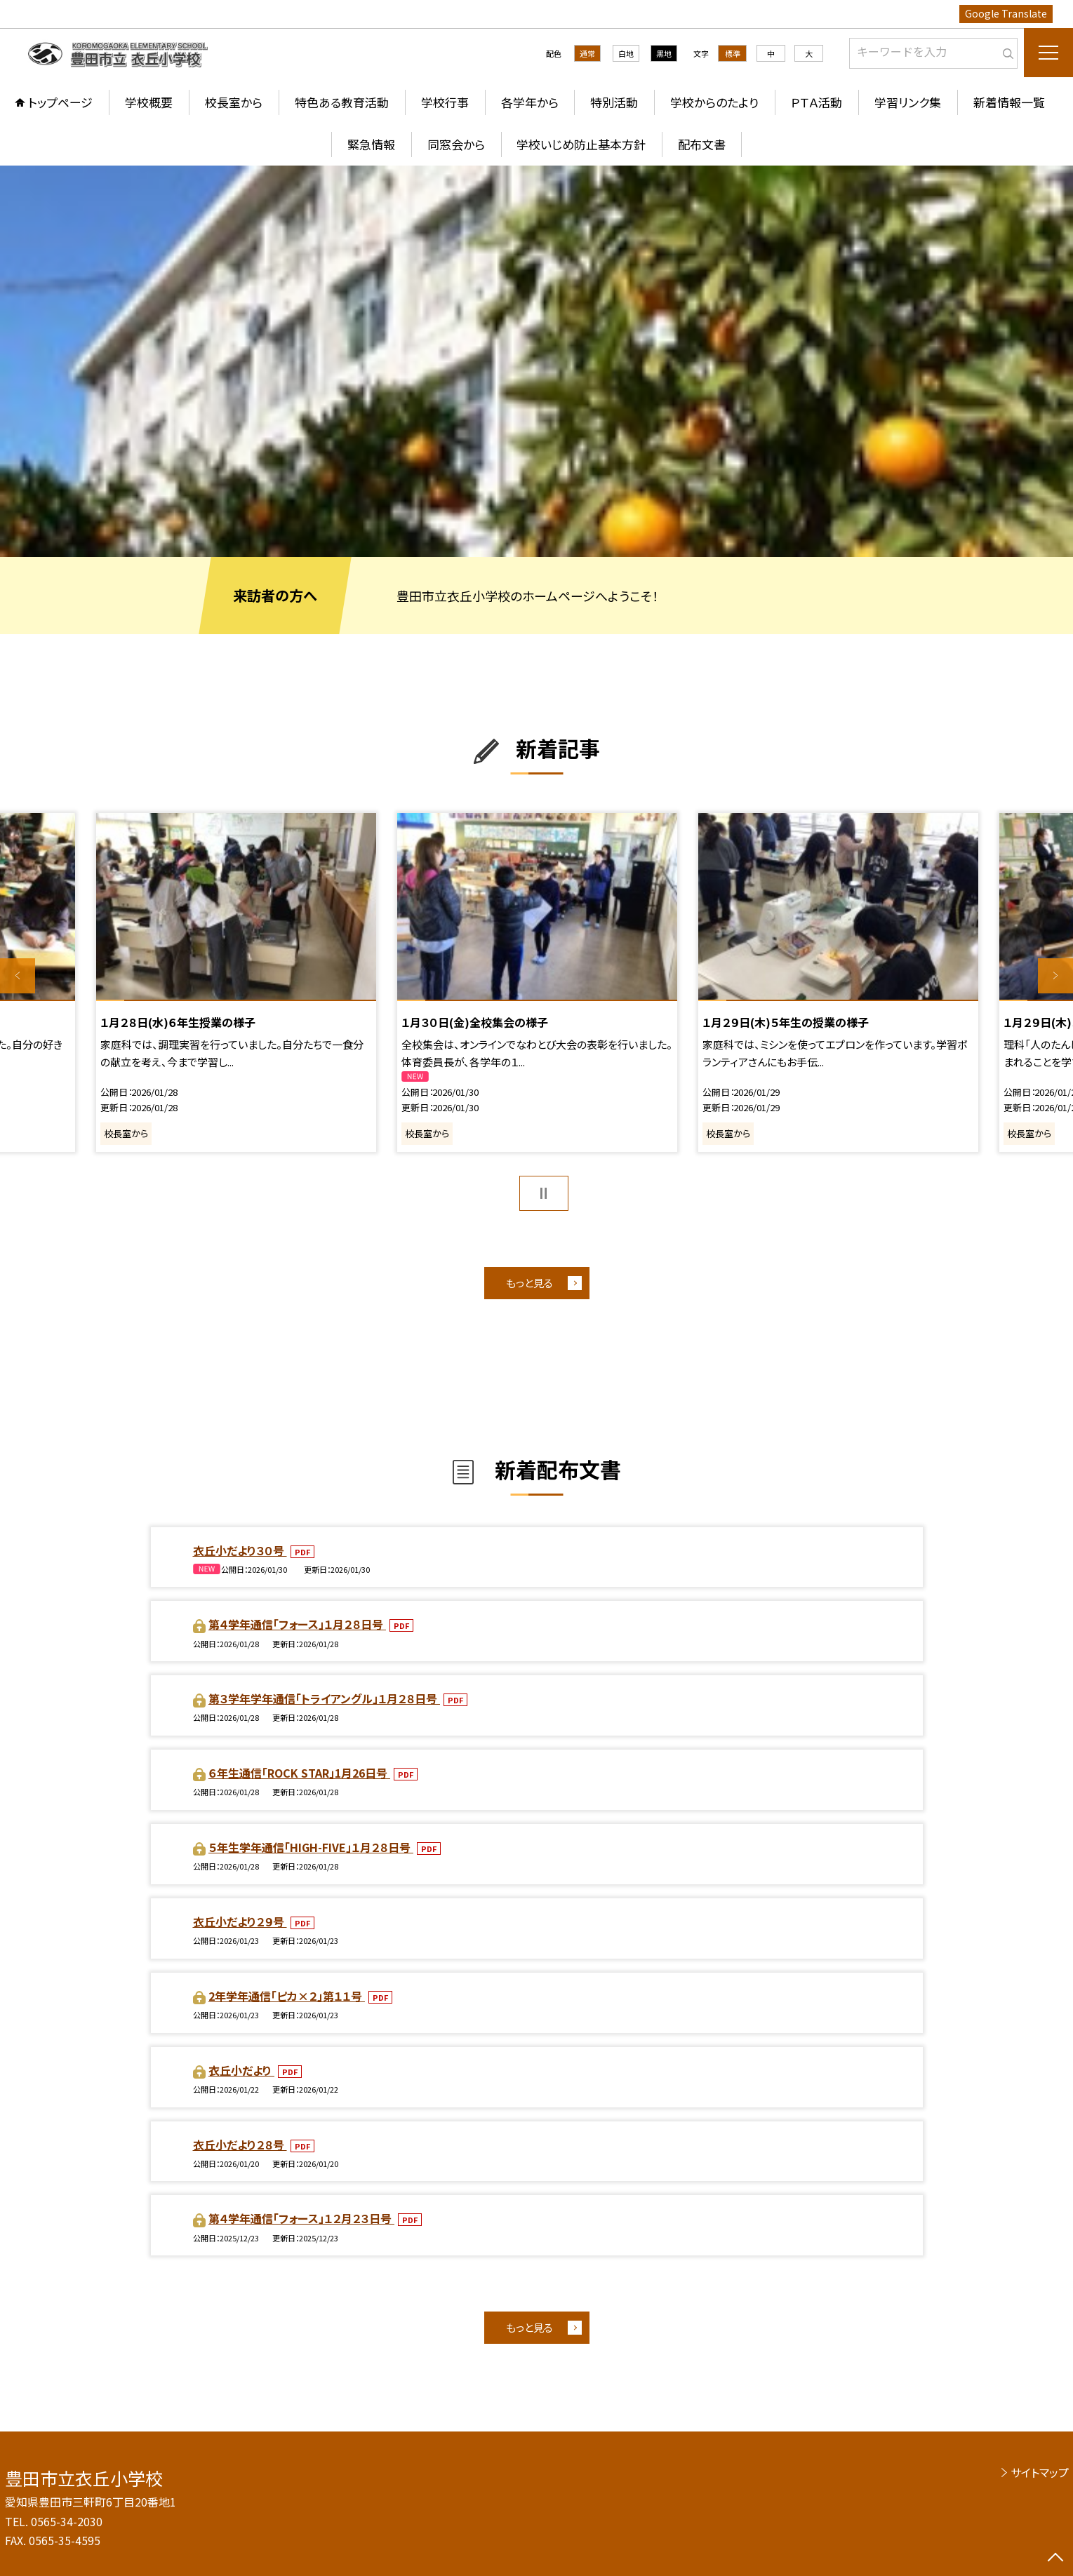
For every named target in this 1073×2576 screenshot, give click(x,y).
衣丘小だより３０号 (240, 1550)
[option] (536, 361)
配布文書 (702, 144)
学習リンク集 (907, 102)
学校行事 (445, 102)
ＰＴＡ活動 (816, 102)
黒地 (664, 53)
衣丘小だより (241, 2070)
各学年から (530, 102)
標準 (732, 53)
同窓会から (456, 144)
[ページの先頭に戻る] (1055, 2558)
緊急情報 (371, 144)
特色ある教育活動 (342, 102)
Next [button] (1055, 975)
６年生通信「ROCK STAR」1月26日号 (299, 1772)
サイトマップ (1040, 2472)
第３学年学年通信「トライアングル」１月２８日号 (324, 1698)
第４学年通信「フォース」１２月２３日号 (301, 2218)
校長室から (233, 102)
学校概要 (149, 102)
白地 (626, 53)
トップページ (60, 102)
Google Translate (1006, 13)
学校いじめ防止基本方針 (581, 144)
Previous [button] (17, 975)
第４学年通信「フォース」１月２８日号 (297, 1624)
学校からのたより (714, 102)
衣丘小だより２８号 (240, 2144)
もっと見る (529, 1282)
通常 (587, 53)
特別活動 (614, 102)
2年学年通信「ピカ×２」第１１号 (286, 1995)
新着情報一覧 (1009, 102)
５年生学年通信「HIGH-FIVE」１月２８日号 (310, 1847)
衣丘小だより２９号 (240, 1921)
